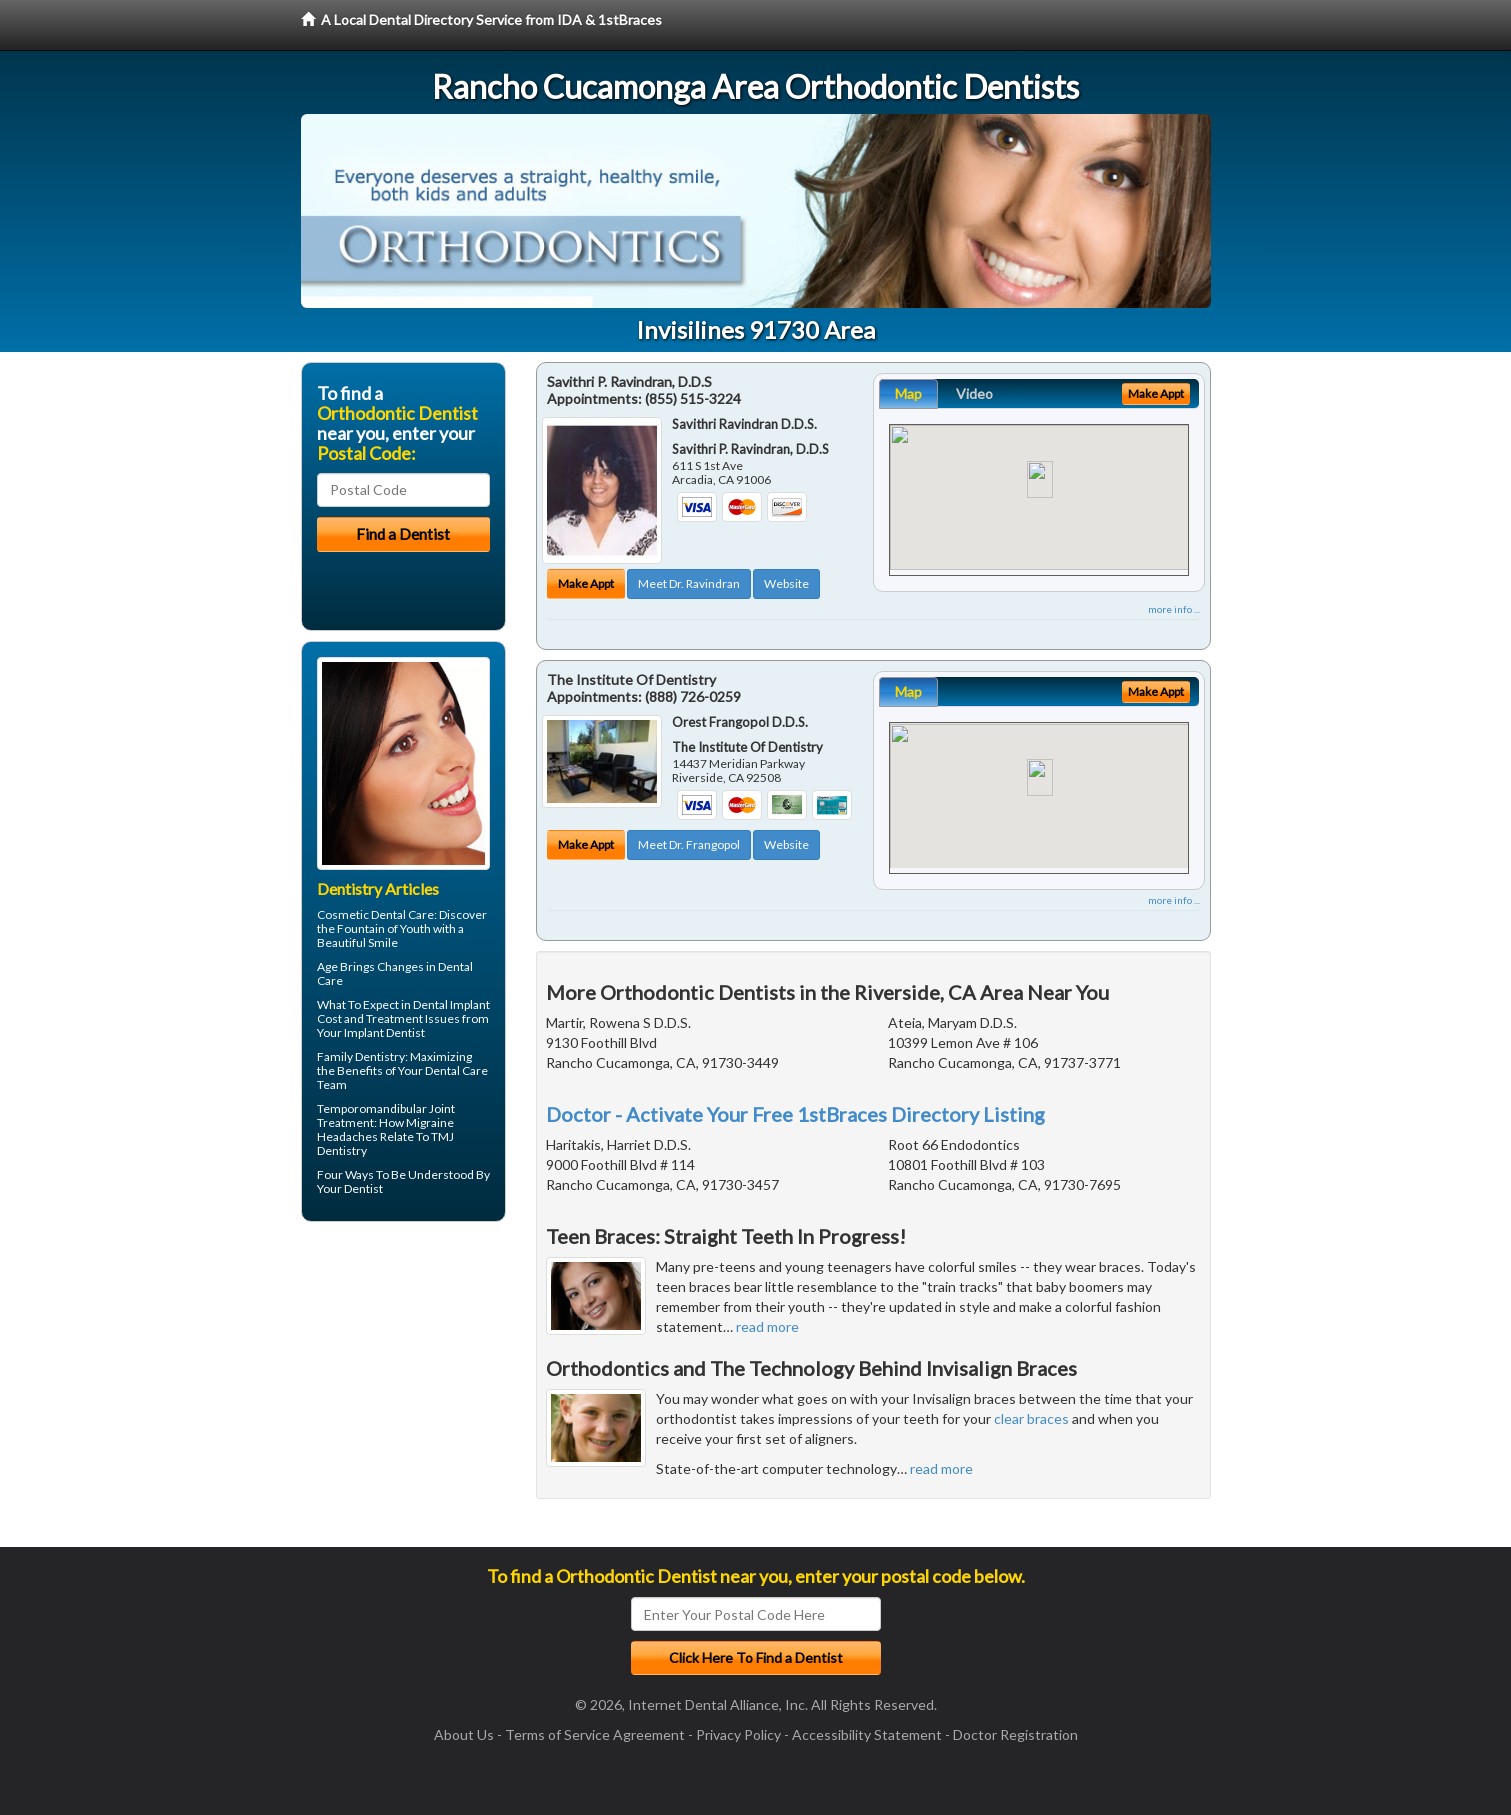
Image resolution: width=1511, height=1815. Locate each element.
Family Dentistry (361, 1056)
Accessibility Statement (867, 1734)
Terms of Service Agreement (595, 1734)
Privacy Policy (738, 1734)
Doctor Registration (1015, 1734)
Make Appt (586, 583)
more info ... (1174, 609)
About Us (464, 1734)
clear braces (1031, 1418)
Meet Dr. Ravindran (689, 583)
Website (786, 583)
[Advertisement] (403, 1392)
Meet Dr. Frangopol (689, 844)
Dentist (363, 1188)
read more (767, 1326)
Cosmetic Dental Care (375, 914)
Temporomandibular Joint (386, 1108)
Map (908, 393)
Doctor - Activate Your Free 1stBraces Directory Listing (795, 1114)
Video (974, 393)
